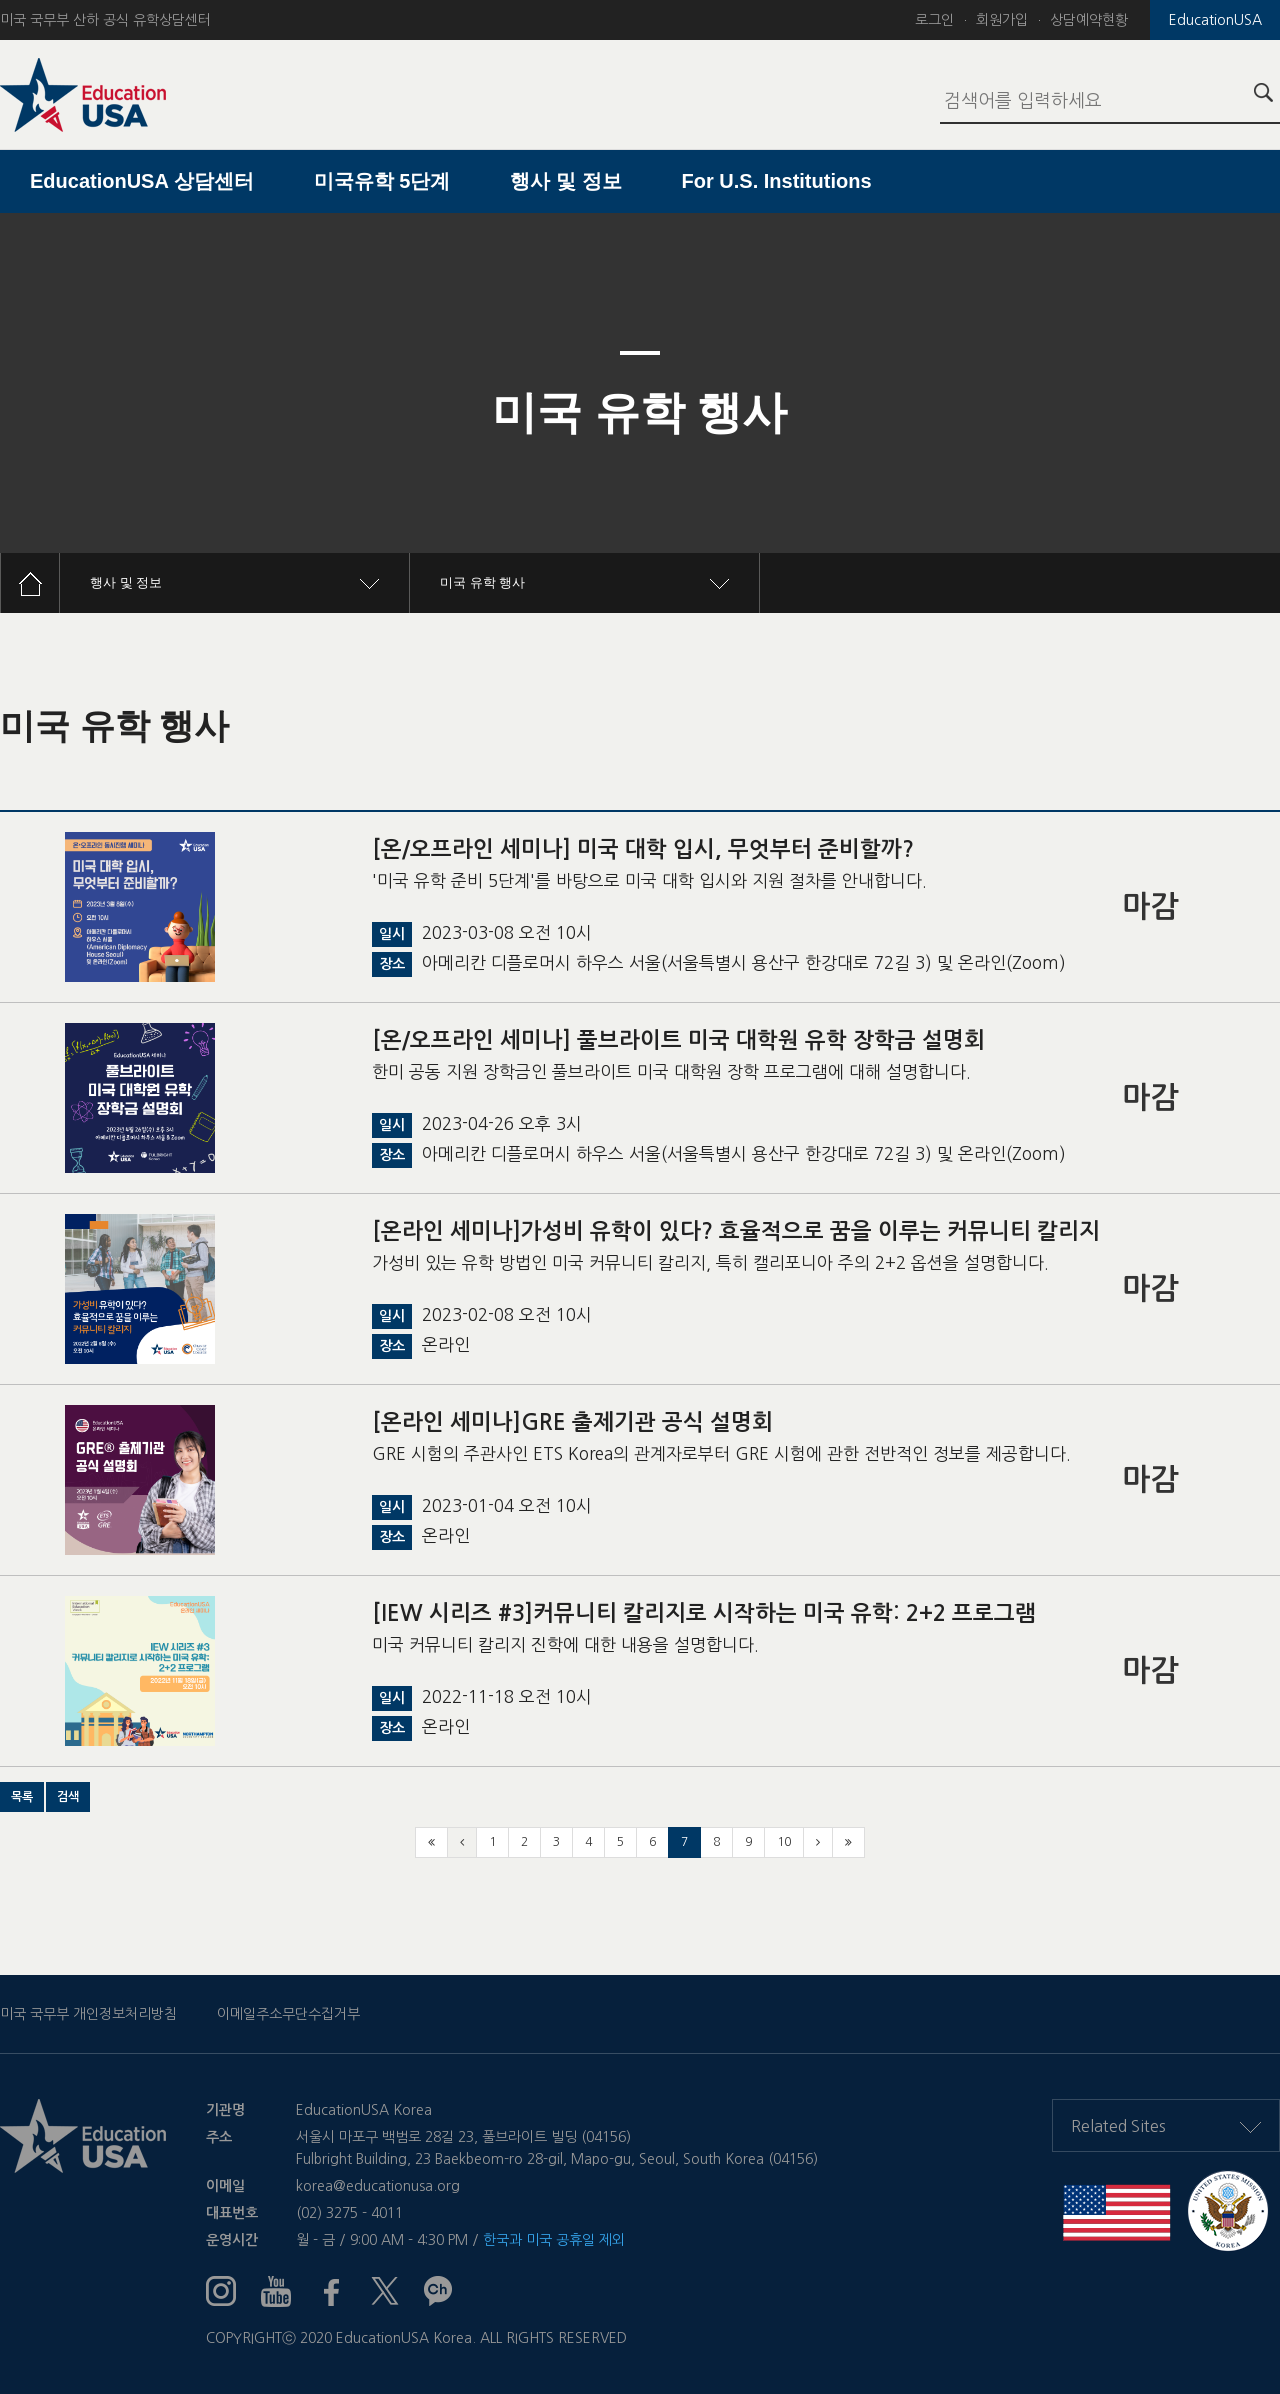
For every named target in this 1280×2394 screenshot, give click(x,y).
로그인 (934, 20)
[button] (22, 1797)
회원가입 (1002, 20)
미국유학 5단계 (382, 181)
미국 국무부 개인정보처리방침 (88, 2014)
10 (784, 1842)
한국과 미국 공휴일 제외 (554, 2240)
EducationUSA (1215, 20)
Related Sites (1166, 2126)
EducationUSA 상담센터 (142, 181)
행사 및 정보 (565, 181)
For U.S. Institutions (777, 181)
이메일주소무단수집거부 (288, 2014)
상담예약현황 (1089, 20)
